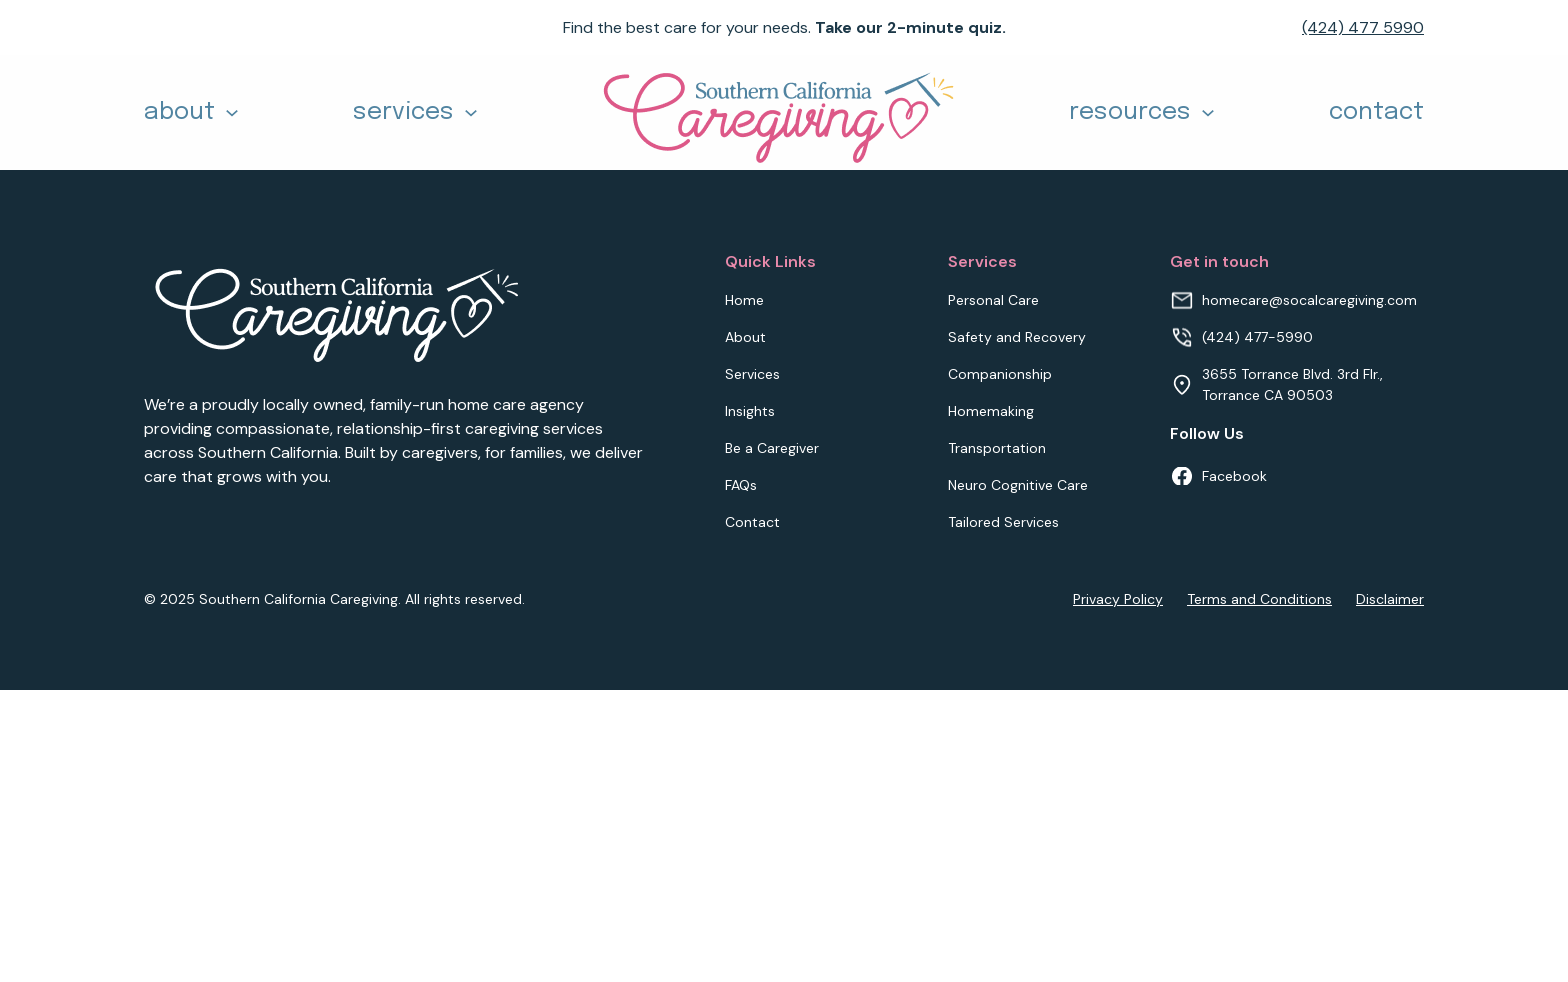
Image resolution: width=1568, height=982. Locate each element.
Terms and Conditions (1259, 599)
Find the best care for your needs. (784, 27)
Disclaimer (1390, 599)
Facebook (1234, 476)
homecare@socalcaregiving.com (1309, 300)
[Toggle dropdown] (232, 113)
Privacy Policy (1118, 599)
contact (1376, 112)
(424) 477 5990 (1363, 27)
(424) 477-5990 (1257, 337)
